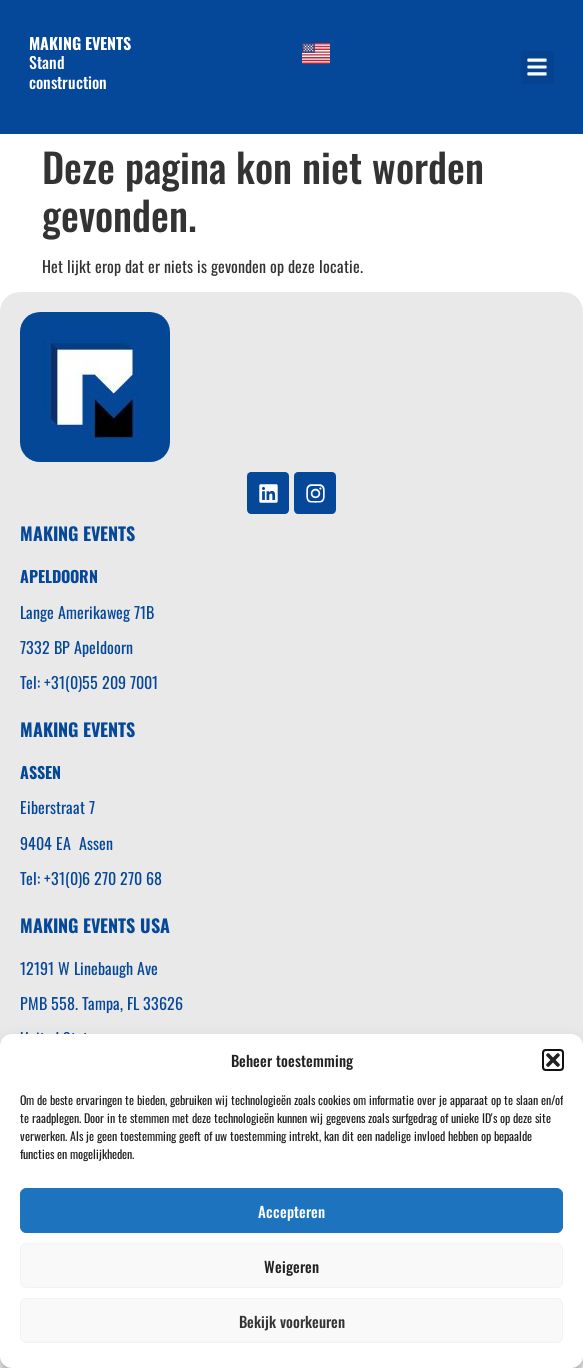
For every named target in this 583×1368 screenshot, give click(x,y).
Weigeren (291, 1266)
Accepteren (291, 1211)
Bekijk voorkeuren (292, 1321)
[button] (553, 1060)
